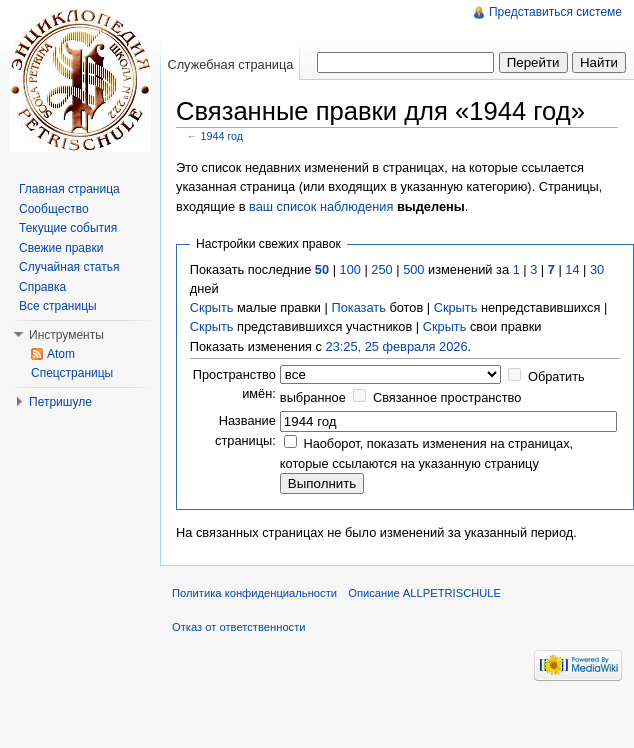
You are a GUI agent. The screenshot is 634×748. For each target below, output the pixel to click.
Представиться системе (555, 12)
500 (413, 269)
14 (572, 269)
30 (597, 269)
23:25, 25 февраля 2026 (397, 346)
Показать (358, 307)
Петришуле (60, 402)
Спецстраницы (72, 373)
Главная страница (69, 189)
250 (381, 269)
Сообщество (54, 209)
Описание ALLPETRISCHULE (424, 593)
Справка (42, 287)
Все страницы (58, 306)
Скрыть (212, 307)
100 (350, 269)
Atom (61, 354)
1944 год (222, 136)
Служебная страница (230, 64)
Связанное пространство (447, 397)
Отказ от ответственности (239, 627)
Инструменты (66, 335)
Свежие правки (61, 248)
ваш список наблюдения (321, 206)
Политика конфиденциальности (254, 593)
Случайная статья (69, 267)
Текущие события (68, 228)
